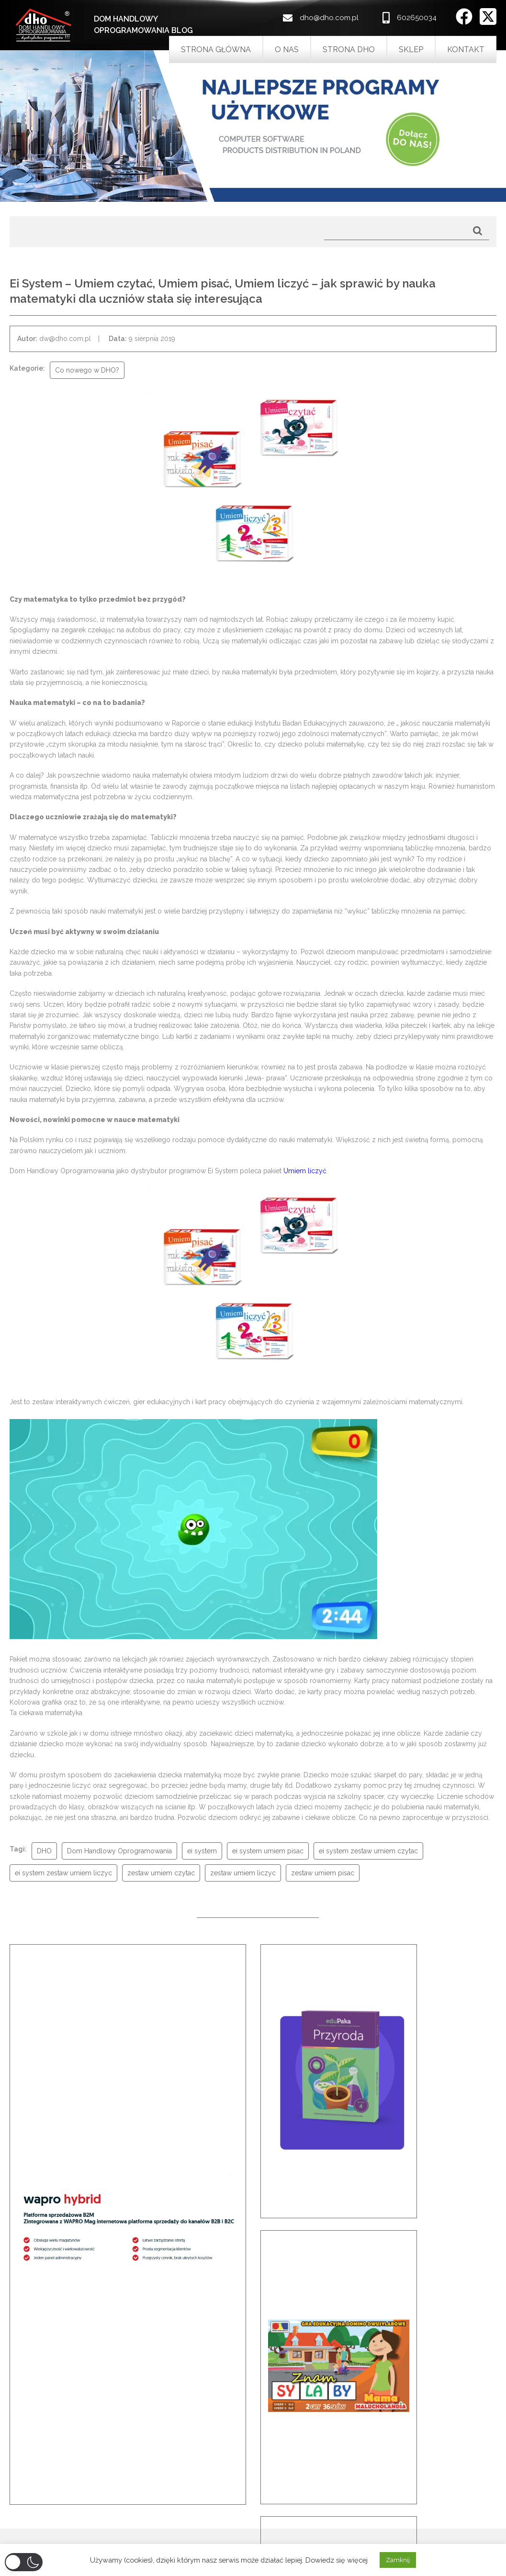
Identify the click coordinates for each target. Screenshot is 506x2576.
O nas (287, 49)
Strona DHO (349, 49)
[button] (25, 2341)
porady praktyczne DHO (306, 2539)
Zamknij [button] (398, 2560)
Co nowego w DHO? (299, 2514)
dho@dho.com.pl (329, 17)
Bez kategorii (289, 2502)
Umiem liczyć (304, 1171)
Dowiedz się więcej (336, 2560)
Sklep (411, 49)
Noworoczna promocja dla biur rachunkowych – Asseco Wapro (112, 2502)
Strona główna (216, 49)
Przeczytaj (253, 2404)
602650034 (417, 17)
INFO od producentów (302, 2527)
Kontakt (465, 49)
